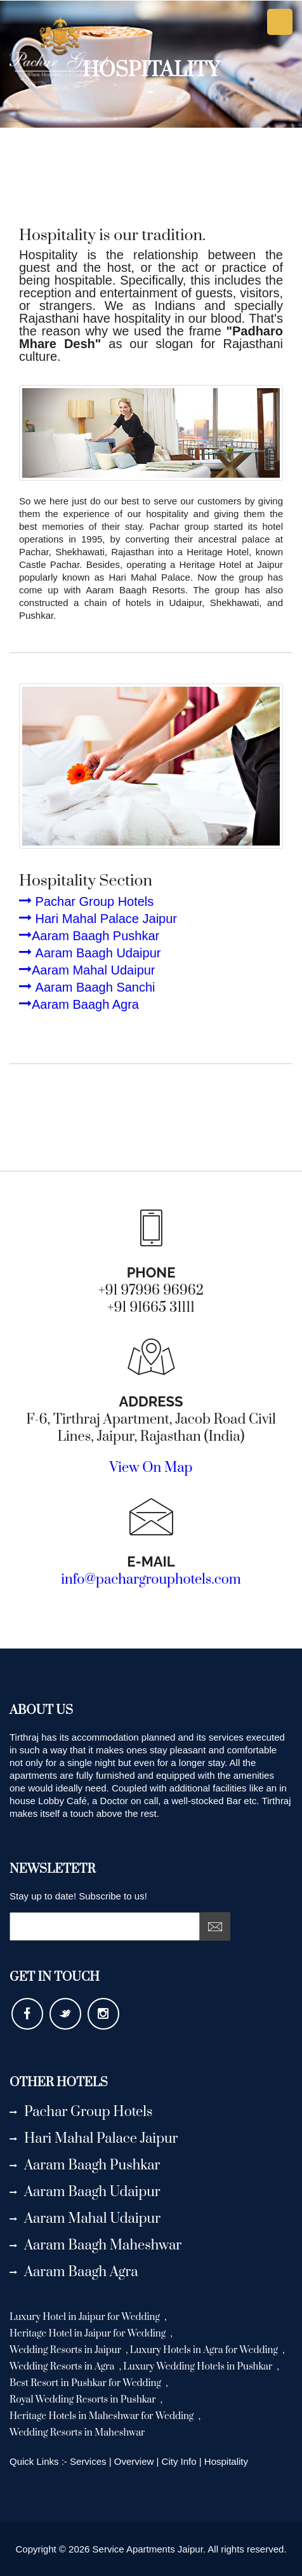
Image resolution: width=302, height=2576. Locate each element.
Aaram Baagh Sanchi (87, 987)
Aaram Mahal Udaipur (87, 970)
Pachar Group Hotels (86, 901)
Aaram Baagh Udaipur (90, 953)
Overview (135, 2461)
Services (88, 2461)
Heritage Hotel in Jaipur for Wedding (89, 2334)
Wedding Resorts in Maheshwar (77, 2433)
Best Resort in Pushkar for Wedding (86, 2383)
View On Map (151, 1467)
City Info (179, 2461)
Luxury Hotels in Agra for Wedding (205, 2350)
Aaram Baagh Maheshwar (95, 2245)
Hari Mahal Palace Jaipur (98, 919)
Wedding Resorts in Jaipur (66, 2350)
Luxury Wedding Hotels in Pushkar (198, 2367)
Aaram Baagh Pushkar (89, 936)
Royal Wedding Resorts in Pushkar (84, 2400)
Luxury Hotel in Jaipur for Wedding (86, 2317)
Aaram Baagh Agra (79, 1004)
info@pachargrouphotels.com (150, 1579)
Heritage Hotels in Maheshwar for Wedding (103, 2416)
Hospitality (226, 2461)
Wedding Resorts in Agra (63, 2367)
